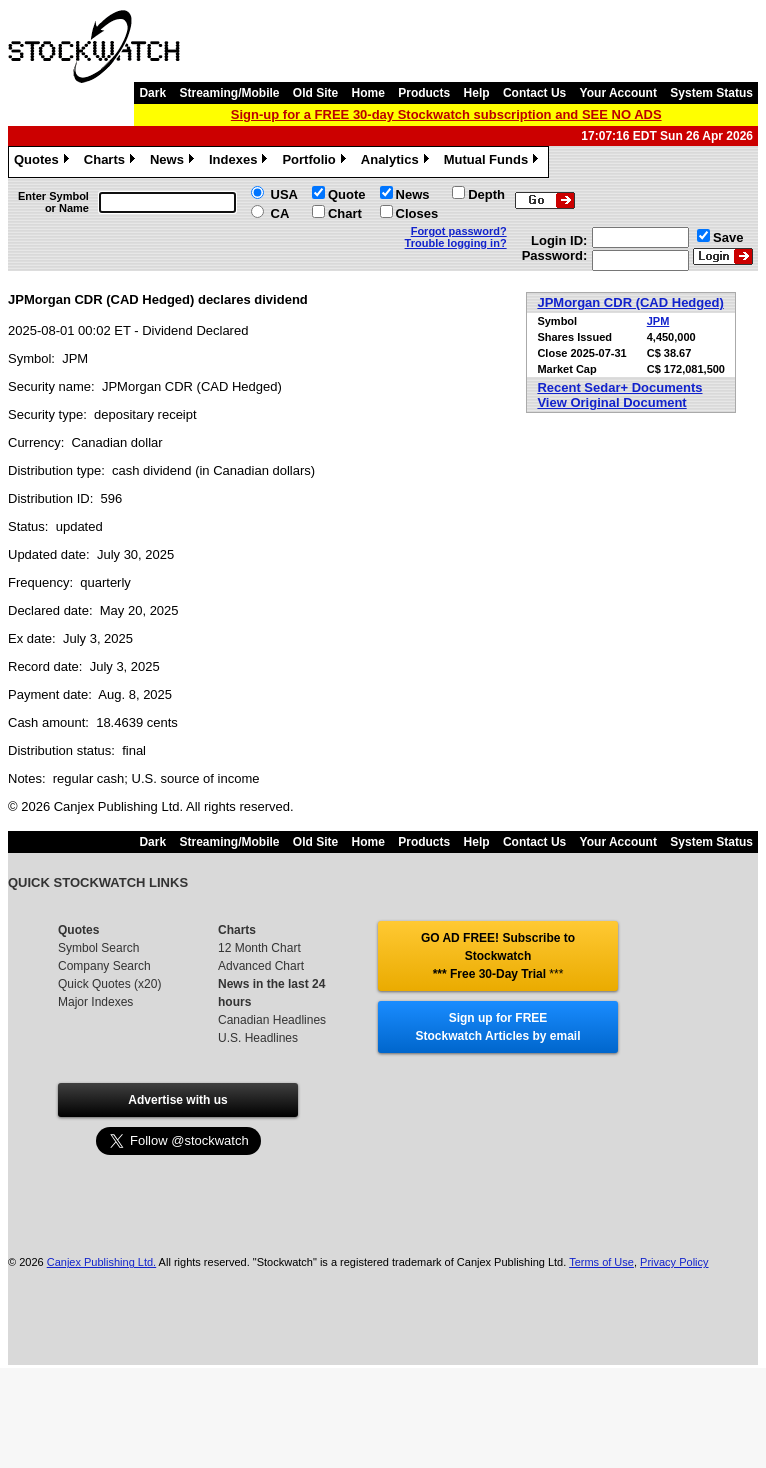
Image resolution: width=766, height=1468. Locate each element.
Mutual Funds (494, 162)
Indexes (240, 162)
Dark (152, 93)
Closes (417, 213)
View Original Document (611, 402)
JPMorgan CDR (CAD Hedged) (630, 302)
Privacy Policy (674, 1262)
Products (424, 93)
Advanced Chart (261, 966)
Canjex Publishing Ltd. (101, 1262)
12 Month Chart (259, 948)
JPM (658, 321)
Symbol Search (98, 948)
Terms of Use (601, 1262)
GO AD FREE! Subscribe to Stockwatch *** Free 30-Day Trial (498, 956)
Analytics (397, 162)
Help (477, 93)
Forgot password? (459, 231)
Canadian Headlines (272, 1020)
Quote (347, 194)
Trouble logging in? (456, 243)
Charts (112, 162)
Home (368, 93)
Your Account (618, 93)
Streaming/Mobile (229, 93)
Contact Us (534, 93)
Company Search (104, 966)
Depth (486, 194)
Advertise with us (177, 1100)
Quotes (44, 162)
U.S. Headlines (258, 1038)
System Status (711, 93)
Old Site (315, 93)
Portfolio (316, 162)
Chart (345, 213)
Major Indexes (95, 1002)
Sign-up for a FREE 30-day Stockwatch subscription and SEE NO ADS (446, 114)
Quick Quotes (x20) (109, 984)
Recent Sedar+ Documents (619, 387)
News (174, 162)
